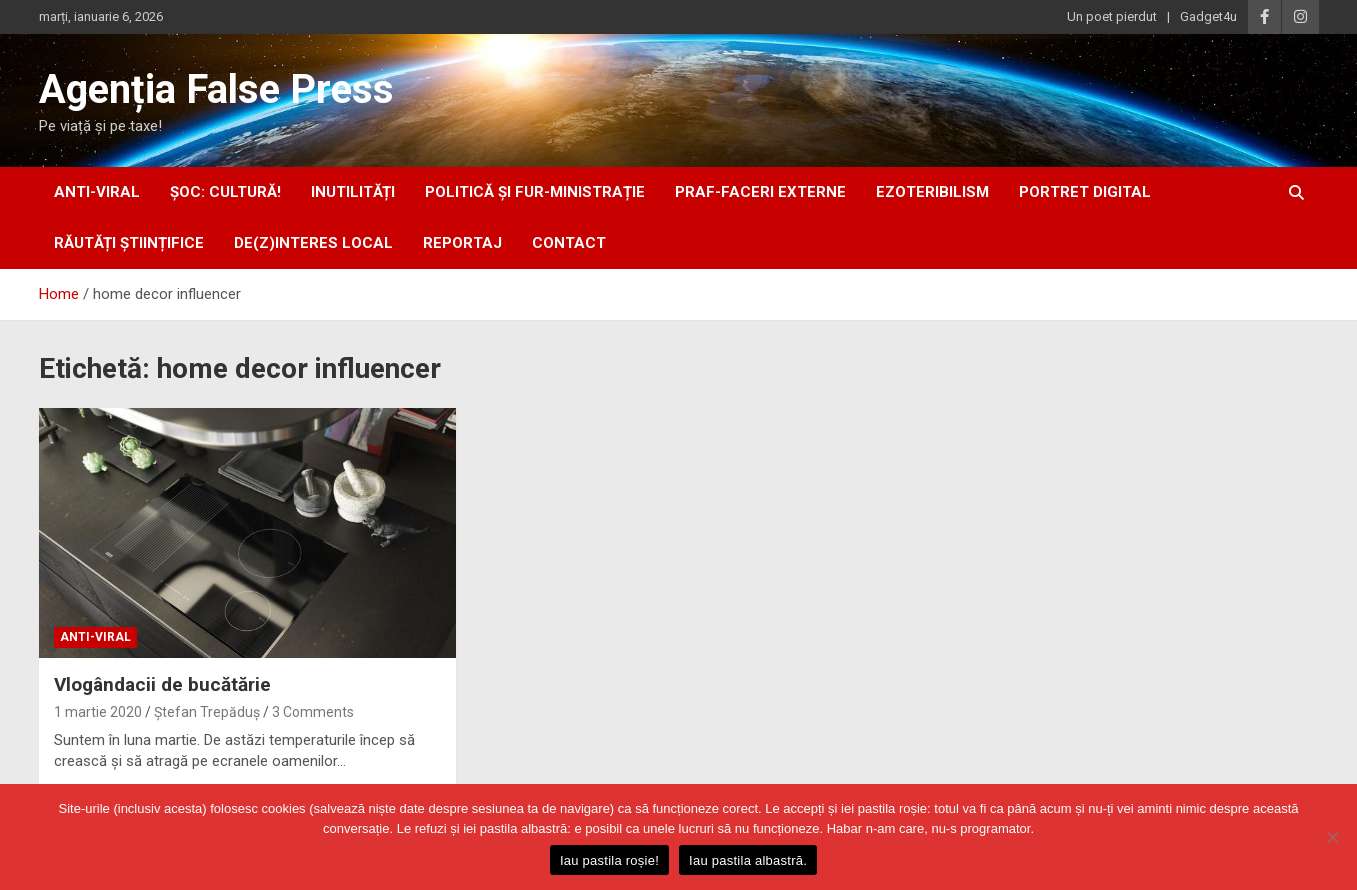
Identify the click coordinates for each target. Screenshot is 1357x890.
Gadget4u (1208, 16)
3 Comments (313, 712)
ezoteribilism (932, 192)
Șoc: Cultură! (225, 192)
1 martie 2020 (98, 712)
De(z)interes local (313, 243)
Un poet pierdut (1112, 16)
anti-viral (97, 192)
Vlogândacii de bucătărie (162, 684)
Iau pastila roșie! (609, 860)
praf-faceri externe (760, 192)
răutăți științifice (129, 243)
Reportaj (462, 243)
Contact (569, 243)
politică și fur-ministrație (535, 192)
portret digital (1085, 192)
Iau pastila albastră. (748, 860)
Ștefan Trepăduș (207, 712)
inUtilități (353, 192)
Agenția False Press (216, 89)
